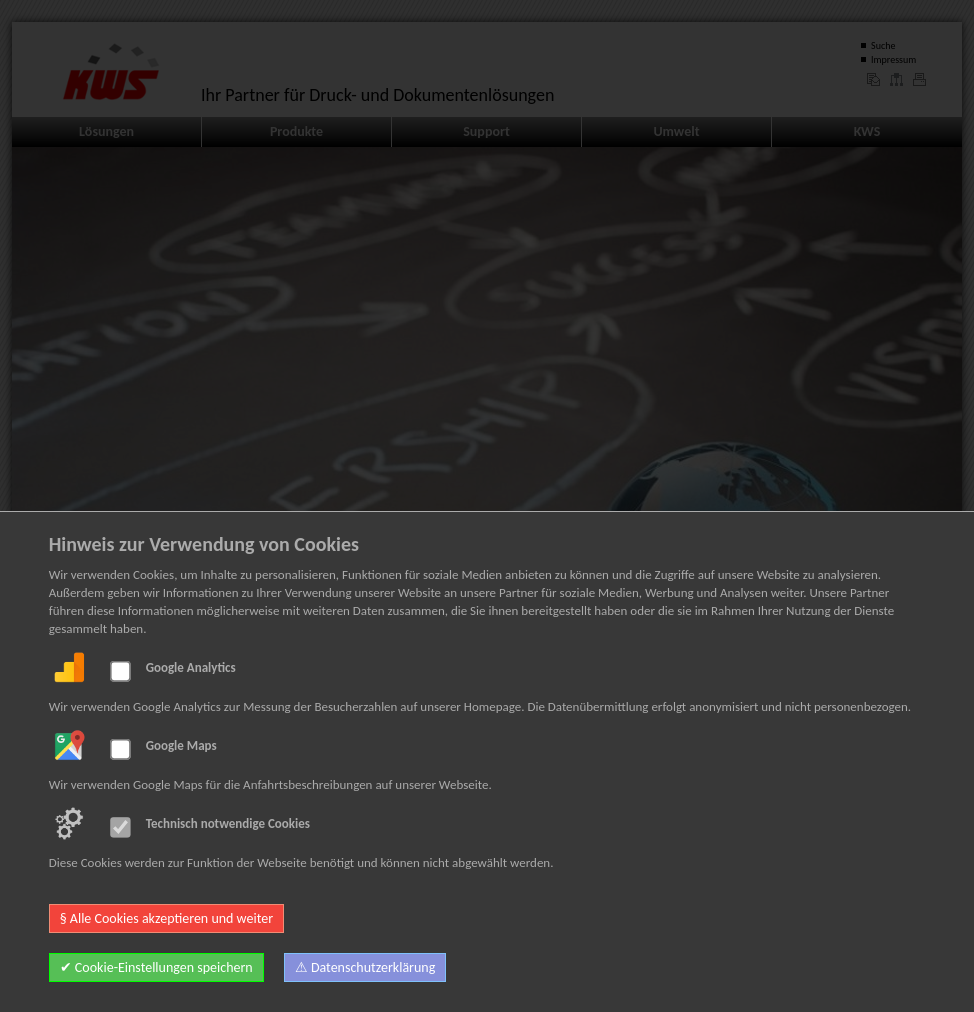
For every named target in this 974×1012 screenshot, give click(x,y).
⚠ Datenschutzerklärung (365, 967)
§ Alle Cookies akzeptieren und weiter (166, 918)
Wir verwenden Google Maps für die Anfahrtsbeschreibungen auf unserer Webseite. (270, 784)
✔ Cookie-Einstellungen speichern (156, 967)
